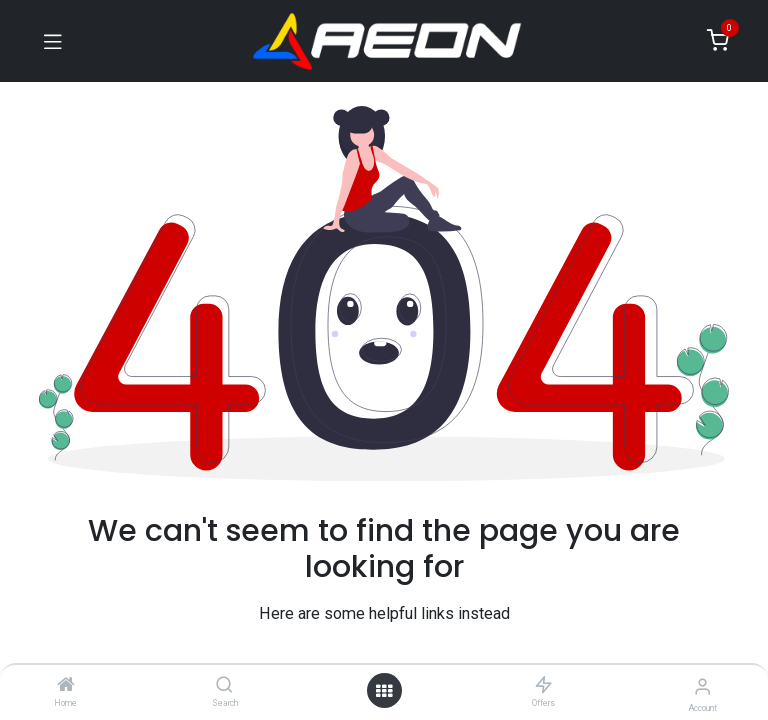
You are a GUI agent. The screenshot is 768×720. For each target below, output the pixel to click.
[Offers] (543, 686)
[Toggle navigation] (53, 41)
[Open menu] (384, 691)
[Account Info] (702, 686)
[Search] (224, 686)
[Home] (66, 686)
